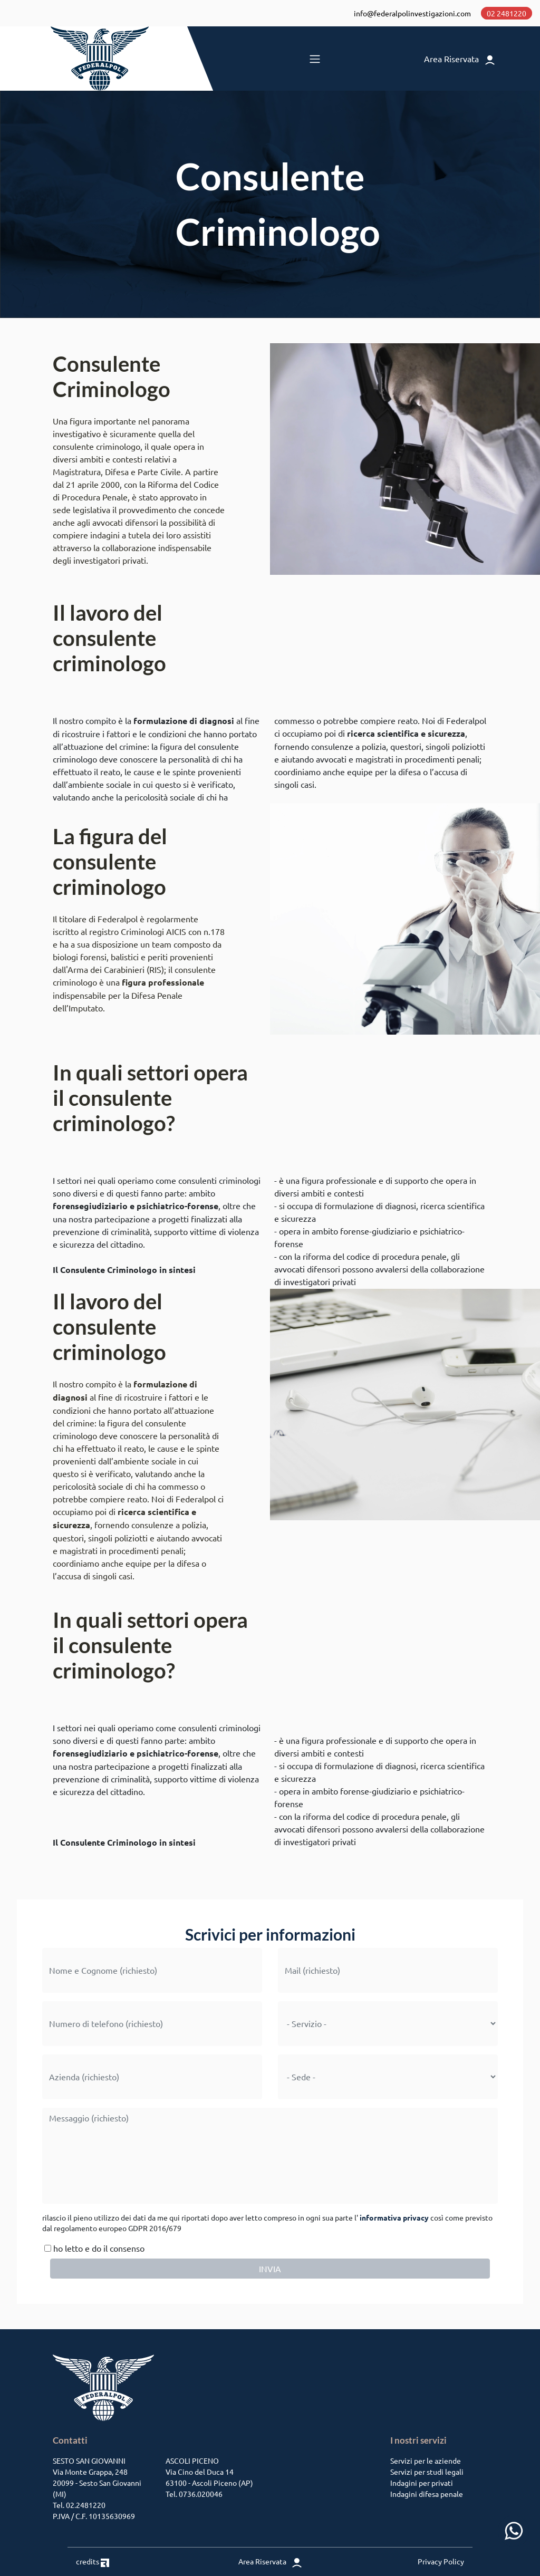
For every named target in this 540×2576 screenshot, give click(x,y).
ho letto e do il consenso (93, 2248)
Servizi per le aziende (425, 2460)
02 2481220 (506, 13)
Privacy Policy (441, 2561)
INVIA (270, 2268)
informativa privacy (394, 2217)
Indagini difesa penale (426, 2493)
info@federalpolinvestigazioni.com (412, 13)
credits (92, 2561)
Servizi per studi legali (427, 2471)
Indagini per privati (421, 2482)
